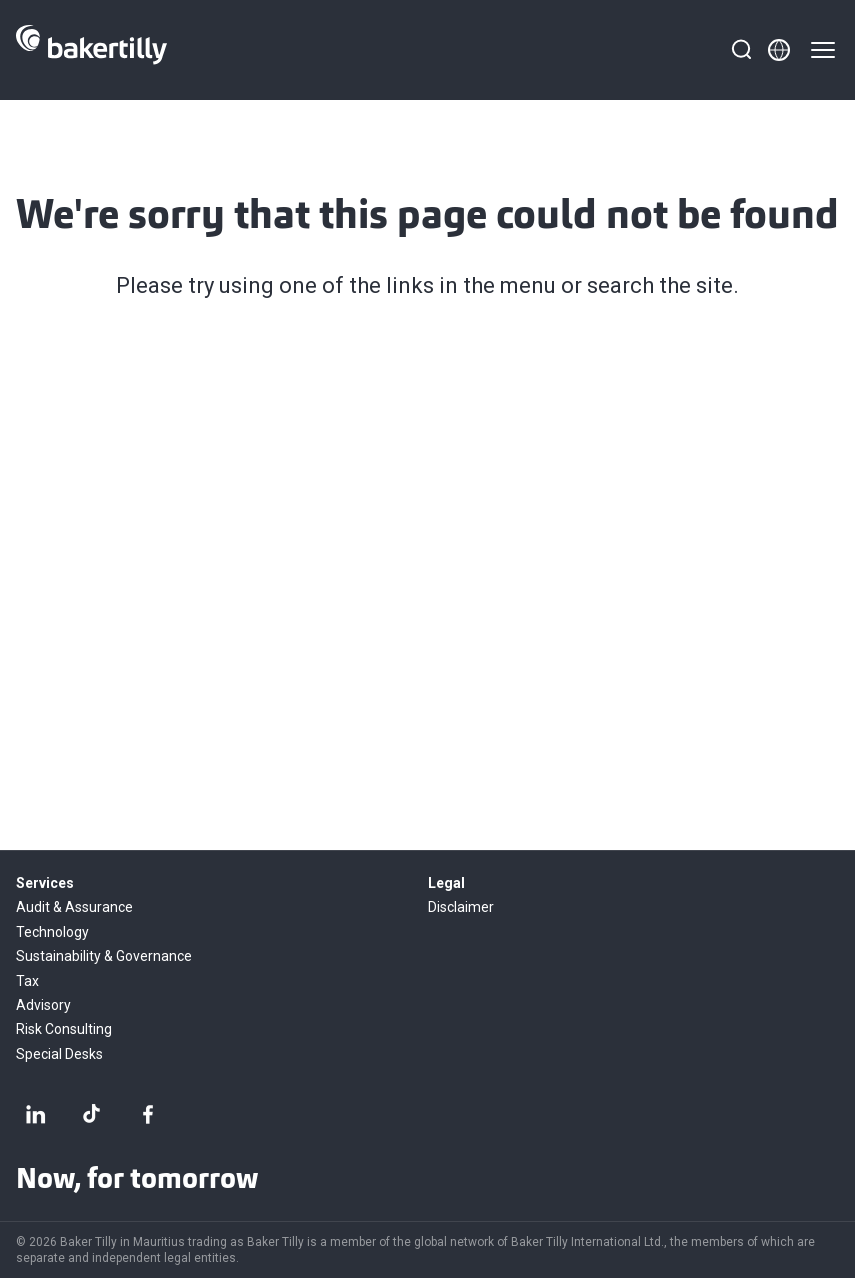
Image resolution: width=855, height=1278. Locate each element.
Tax (27, 981)
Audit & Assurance (74, 907)
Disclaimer (461, 907)
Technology (52, 932)
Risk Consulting (64, 1029)
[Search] (741, 50)
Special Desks (59, 1054)
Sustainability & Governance (104, 956)
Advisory (43, 1005)
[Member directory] (779, 50)
